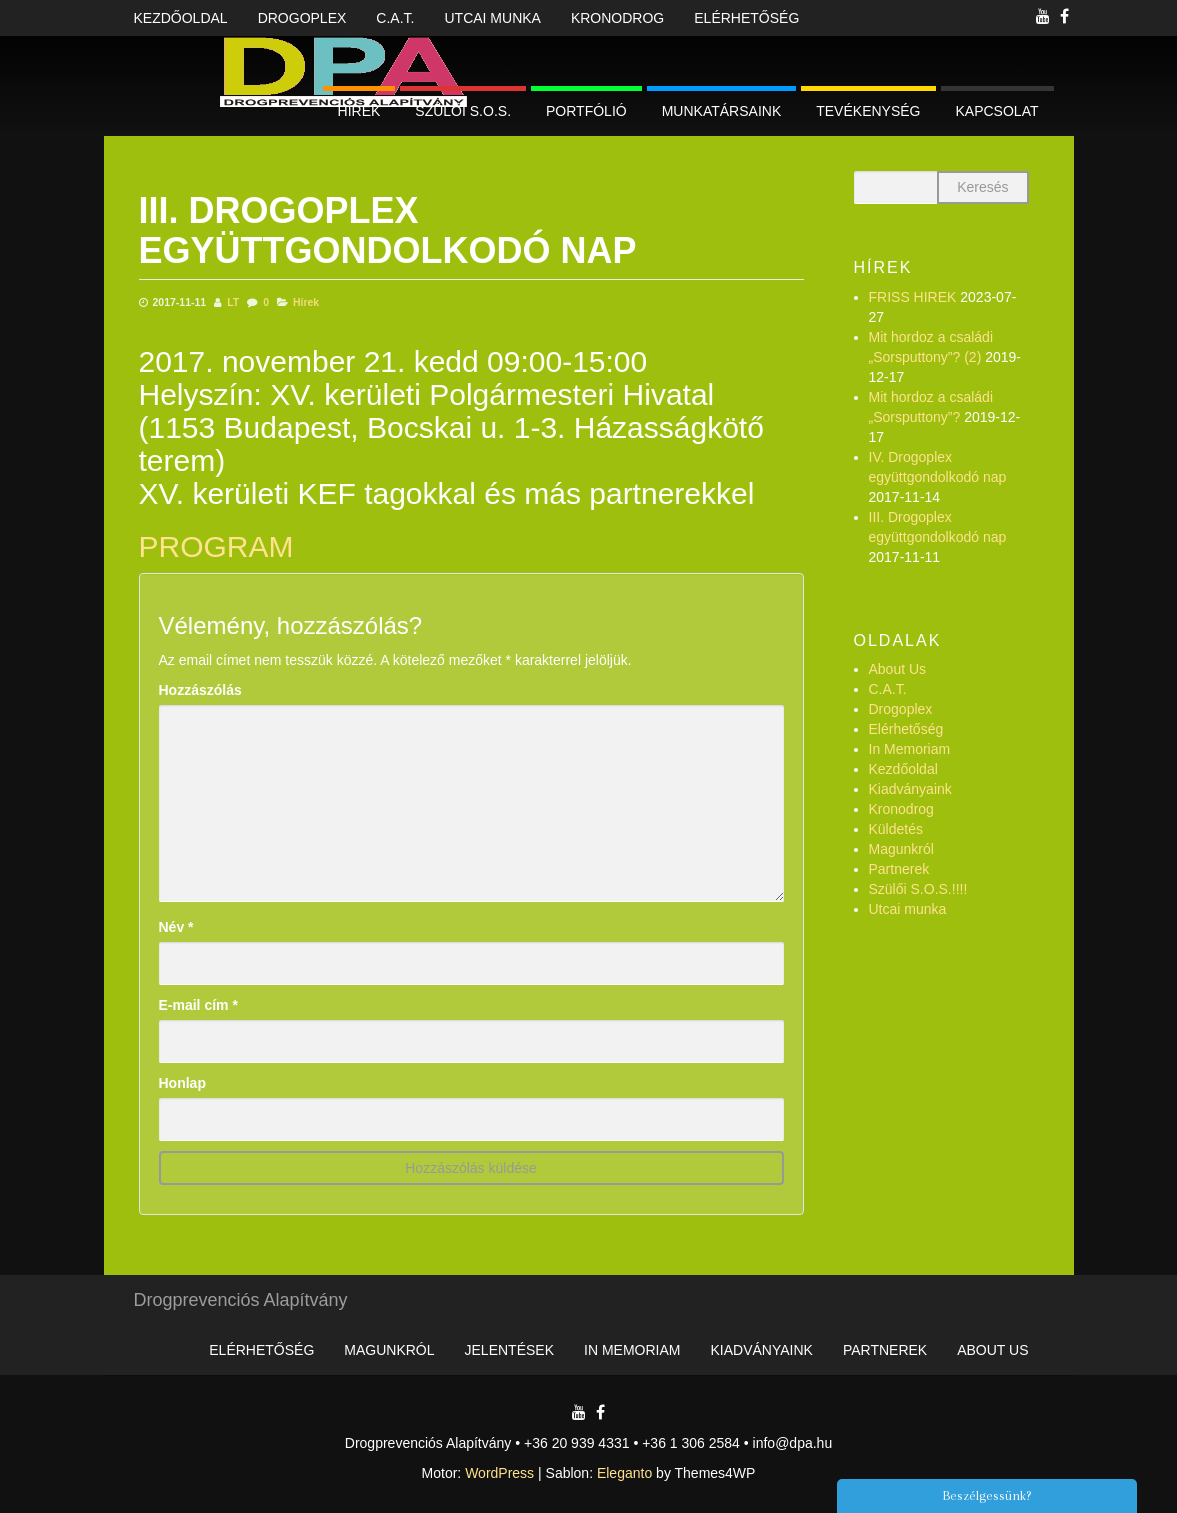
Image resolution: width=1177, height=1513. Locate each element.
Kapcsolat (997, 111)
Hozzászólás (200, 690)
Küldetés (896, 829)
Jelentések (509, 1350)
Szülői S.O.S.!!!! (918, 889)
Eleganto (624, 1473)
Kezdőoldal (181, 18)
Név (176, 927)
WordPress (499, 1473)
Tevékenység (868, 111)
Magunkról (901, 849)
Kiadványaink (910, 789)
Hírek (359, 111)
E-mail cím (198, 1005)
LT (233, 302)
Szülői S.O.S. (463, 111)
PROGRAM (216, 546)
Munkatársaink (722, 111)
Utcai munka (492, 18)
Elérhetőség (746, 18)
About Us (898, 669)
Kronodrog (617, 18)
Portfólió (586, 111)
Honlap (182, 1083)
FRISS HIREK (913, 297)
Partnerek (899, 869)
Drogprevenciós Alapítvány (241, 1300)
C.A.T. (395, 18)
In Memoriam (910, 749)
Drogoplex (302, 18)
